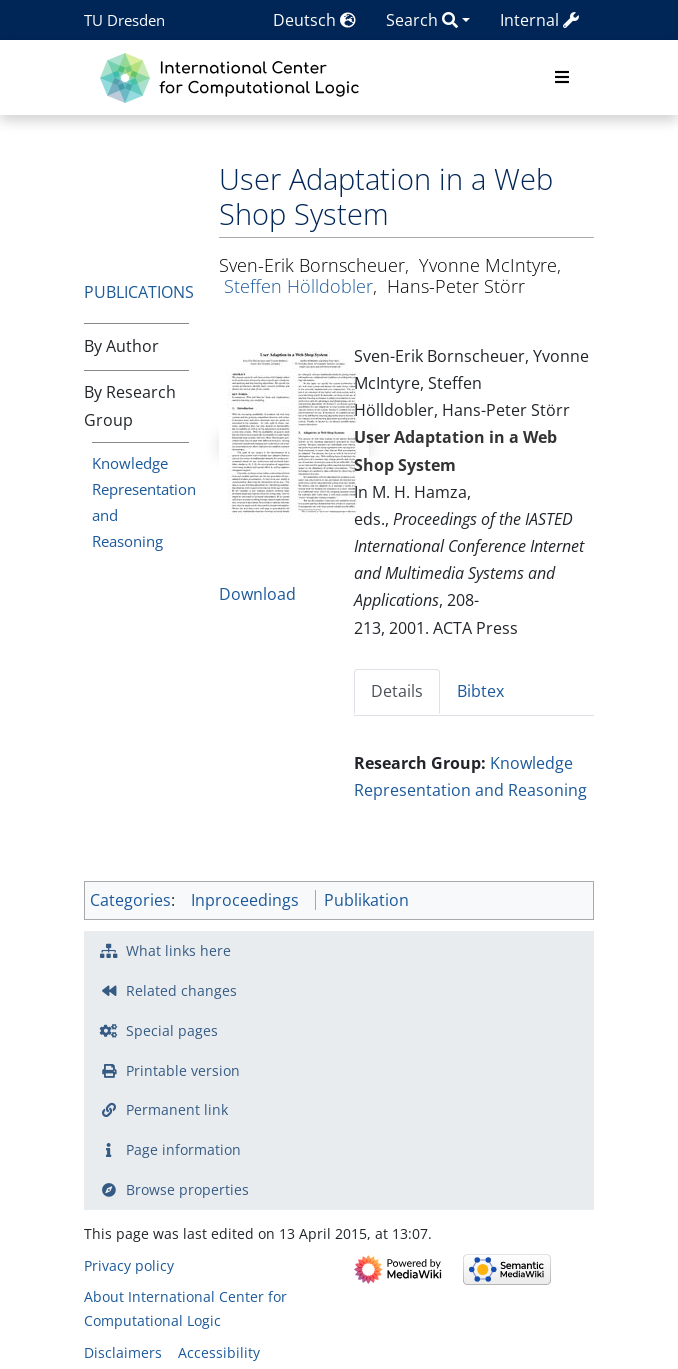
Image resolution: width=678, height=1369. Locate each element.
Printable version (183, 1070)
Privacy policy (129, 1265)
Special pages (172, 1030)
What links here (178, 950)
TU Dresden (124, 20)
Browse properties (187, 1189)
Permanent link (177, 1109)
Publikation (366, 900)
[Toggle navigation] (562, 78)
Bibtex (480, 691)
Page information (183, 1149)
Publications (139, 292)
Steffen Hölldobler (298, 286)
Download (257, 594)
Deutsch (314, 20)
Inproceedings (245, 900)
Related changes (181, 990)
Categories (130, 900)
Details (397, 691)
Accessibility (219, 1352)
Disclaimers (123, 1352)
